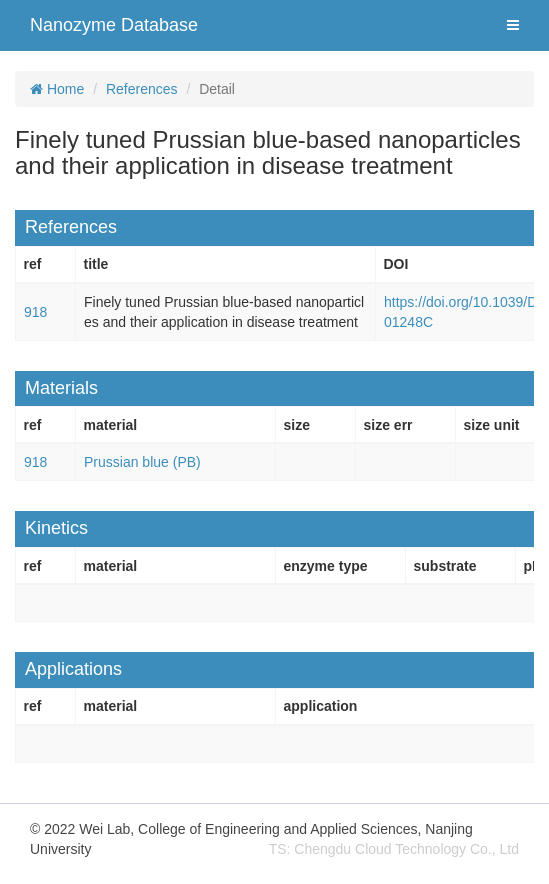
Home (57, 89)
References (142, 89)
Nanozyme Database (114, 25)
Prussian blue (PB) (142, 462)
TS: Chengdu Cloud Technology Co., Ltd (394, 849)
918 (35, 312)
